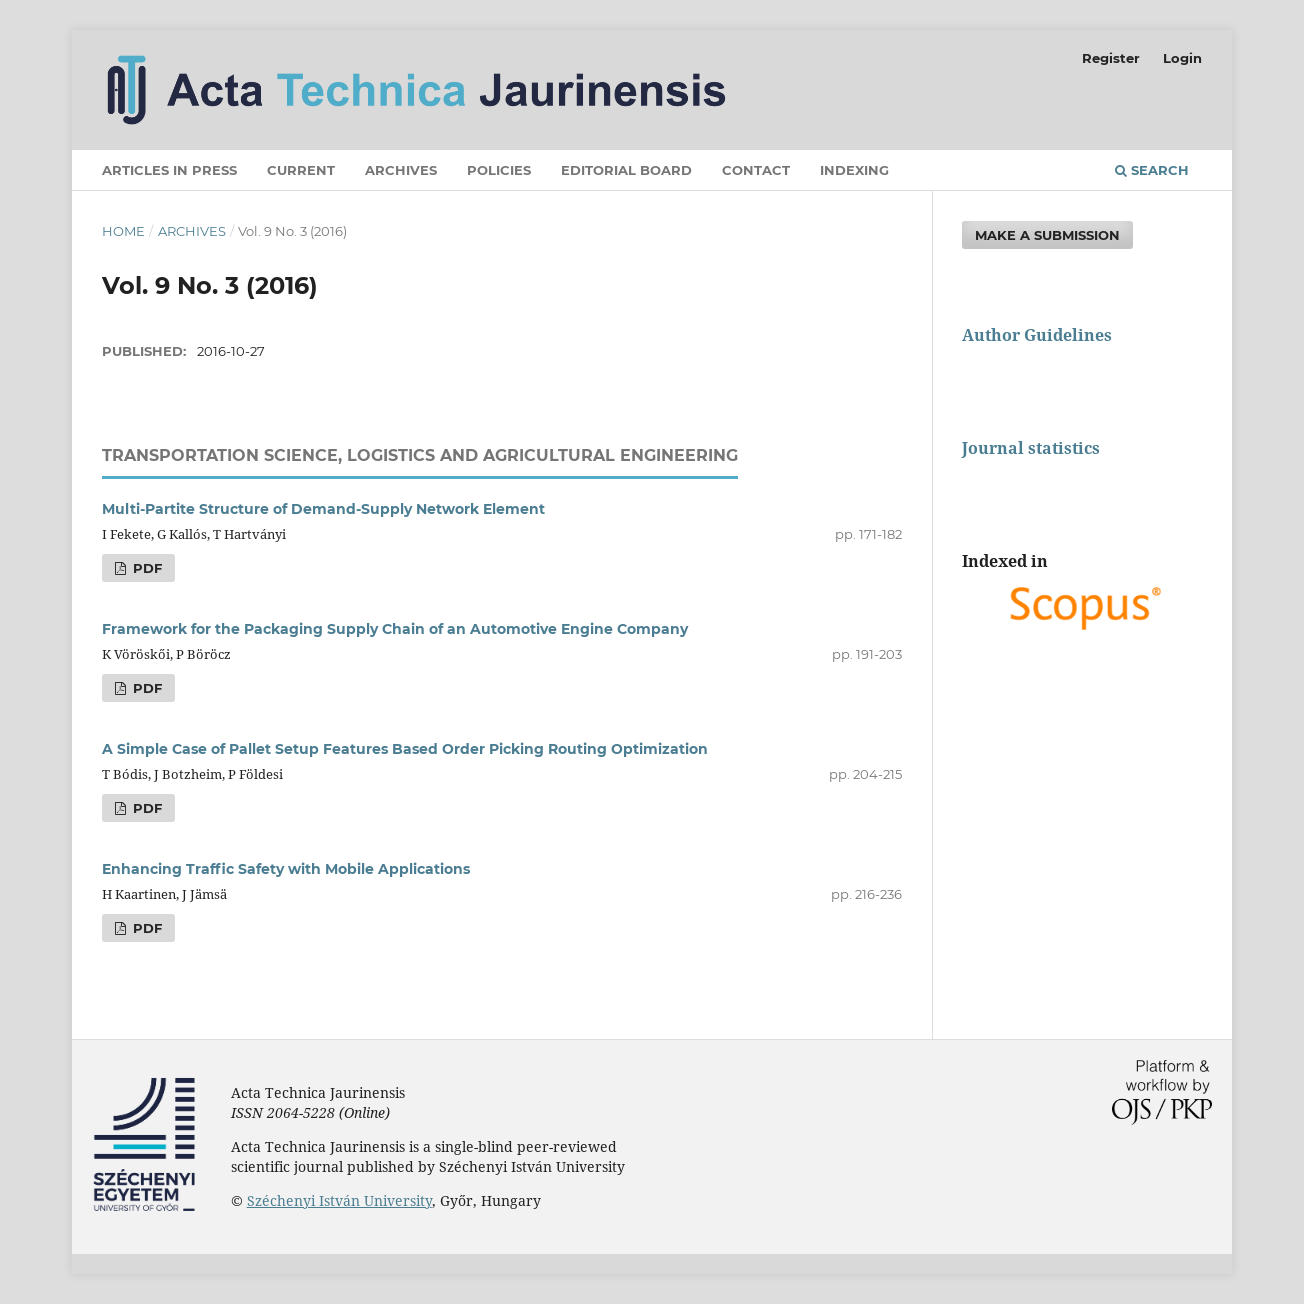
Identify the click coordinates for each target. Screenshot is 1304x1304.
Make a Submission (1047, 235)
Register (1111, 58)
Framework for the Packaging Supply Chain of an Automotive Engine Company (395, 629)
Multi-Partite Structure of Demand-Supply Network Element (323, 509)
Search (1152, 170)
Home (123, 231)
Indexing (854, 170)
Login (1182, 58)
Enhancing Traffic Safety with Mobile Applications (286, 869)
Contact (756, 170)
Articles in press (169, 170)
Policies (499, 170)
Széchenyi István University (339, 1200)
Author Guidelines (1037, 335)
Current (301, 170)
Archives (401, 170)
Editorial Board (626, 170)
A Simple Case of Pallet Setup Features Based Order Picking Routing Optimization (405, 749)
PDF (145, 568)
